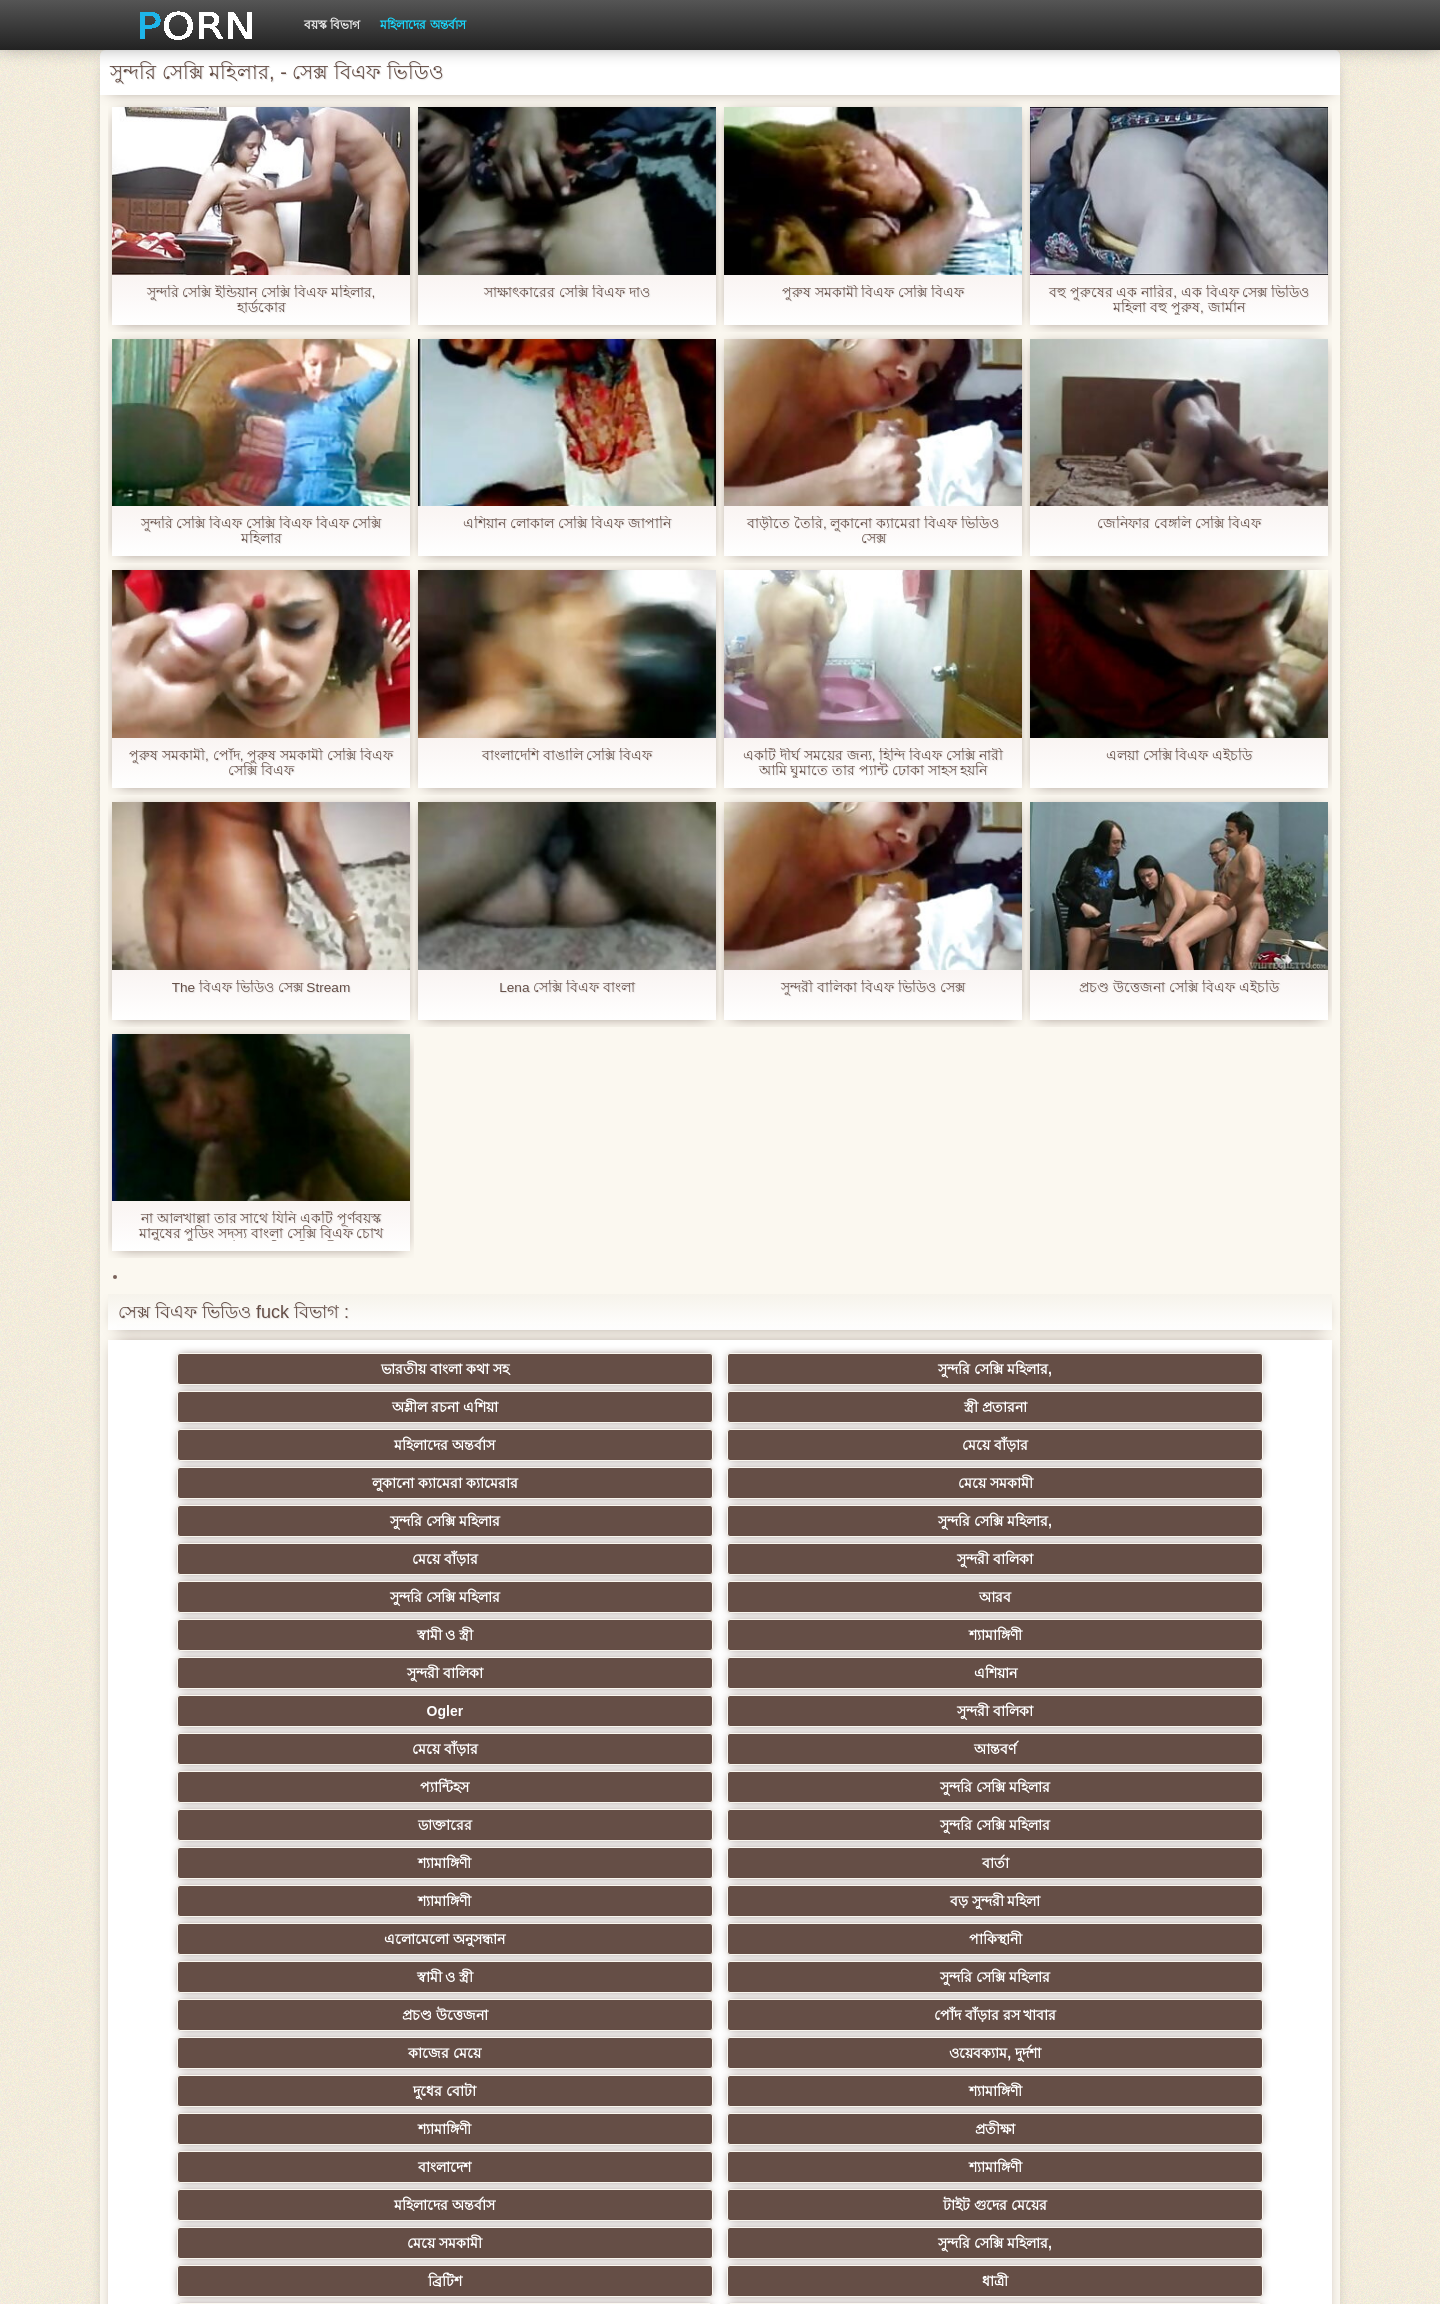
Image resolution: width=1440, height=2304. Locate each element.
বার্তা (817, 1521)
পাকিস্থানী (426, 1559)
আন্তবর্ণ (818, 1483)
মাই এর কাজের (818, 1749)
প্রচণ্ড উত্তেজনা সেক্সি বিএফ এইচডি (1179, 987)
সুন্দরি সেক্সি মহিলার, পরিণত (1209, 1673)
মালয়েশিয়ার (1014, 1977)
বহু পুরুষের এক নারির (622, 1673)
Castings (1209, 1939)
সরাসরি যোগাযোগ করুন (818, 2015)
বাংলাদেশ (230, 1635)
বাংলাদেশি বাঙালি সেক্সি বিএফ (567, 755)
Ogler (230, 1483)
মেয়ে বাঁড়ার (1210, 1369)
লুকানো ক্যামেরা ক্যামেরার (230, 1407)
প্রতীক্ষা (1210, 1597)
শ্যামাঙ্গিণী (817, 1445)
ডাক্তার (1210, 2053)
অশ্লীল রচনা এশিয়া (622, 1369)
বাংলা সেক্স (426, 1977)
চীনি (818, 1901)
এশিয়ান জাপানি (230, 2015)
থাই (426, 1825)
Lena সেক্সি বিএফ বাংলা (567, 987)
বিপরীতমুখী (230, 2091)
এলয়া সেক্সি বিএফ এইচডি (1179, 755)
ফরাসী (1209, 2015)
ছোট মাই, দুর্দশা (426, 1901)
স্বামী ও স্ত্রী (622, 1445)
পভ (1014, 1673)
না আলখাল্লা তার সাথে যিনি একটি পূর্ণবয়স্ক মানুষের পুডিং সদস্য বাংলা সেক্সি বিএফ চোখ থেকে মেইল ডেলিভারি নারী (260, 1226)
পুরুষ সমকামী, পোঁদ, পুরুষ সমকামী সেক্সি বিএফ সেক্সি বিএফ (261, 763)
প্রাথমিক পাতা (1073, 2273)
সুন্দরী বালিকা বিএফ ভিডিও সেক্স (873, 987)
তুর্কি (1013, 1787)
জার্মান (1013, 1901)
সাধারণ (426, 1939)
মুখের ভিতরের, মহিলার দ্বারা (818, 2053)
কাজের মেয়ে (230, 1597)
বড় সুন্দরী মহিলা (1209, 1521)
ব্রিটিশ (230, 1673)
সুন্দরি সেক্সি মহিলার (622, 1407)
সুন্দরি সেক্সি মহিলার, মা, (817, 1863)
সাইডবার (230, 1901)
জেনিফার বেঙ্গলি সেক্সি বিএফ (1179, 523)
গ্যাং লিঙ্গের (230, 1863)
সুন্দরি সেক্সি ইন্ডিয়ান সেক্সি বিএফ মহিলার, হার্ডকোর (260, 300)
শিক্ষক (230, 1787)
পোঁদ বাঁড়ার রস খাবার (1209, 1559)
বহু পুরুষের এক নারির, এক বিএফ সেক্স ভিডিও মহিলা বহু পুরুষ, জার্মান (1178, 300)
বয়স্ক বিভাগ (332, 25)
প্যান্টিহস (1013, 1483)
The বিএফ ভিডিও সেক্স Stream (261, 987)
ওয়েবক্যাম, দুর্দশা (426, 1597)
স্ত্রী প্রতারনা (817, 1369)
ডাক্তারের (230, 1521)
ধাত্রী (426, 1673)
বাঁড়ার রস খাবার (1210, 1787)
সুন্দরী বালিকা (1210, 1407)
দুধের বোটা (622, 1597)
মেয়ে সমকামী (426, 1407)
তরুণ (818, 1939)
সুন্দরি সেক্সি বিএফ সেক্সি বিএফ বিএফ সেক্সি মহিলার (260, 531)
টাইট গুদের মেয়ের (818, 1635)
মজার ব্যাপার (426, 1863)
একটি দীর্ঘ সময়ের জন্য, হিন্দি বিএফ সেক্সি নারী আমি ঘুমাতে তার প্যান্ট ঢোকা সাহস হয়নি (873, 763)
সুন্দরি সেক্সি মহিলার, (426, 1369)
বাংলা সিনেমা (426, 1749)
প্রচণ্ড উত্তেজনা (1014, 1559)
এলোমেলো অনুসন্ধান (230, 1559)
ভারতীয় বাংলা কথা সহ (230, 1369)
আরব (426, 1445)
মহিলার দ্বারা (622, 1787)
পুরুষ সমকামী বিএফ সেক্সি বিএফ (873, 292)
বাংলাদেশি (230, 1825)
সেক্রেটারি (1209, 1977)
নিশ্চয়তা (1210, 1749)
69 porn (426, 2015)
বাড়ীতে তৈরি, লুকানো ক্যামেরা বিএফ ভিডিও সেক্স (873, 531)
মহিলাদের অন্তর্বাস (422, 25)
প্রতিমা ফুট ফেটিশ (1013, 1825)
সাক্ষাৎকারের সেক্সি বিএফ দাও (567, 292)
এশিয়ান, (230, 2053)
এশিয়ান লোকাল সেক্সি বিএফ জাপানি (567, 523)
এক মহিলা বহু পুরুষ (622, 1939)
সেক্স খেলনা (1014, 2053)
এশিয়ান (1209, 1445)
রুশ (426, 2053)
